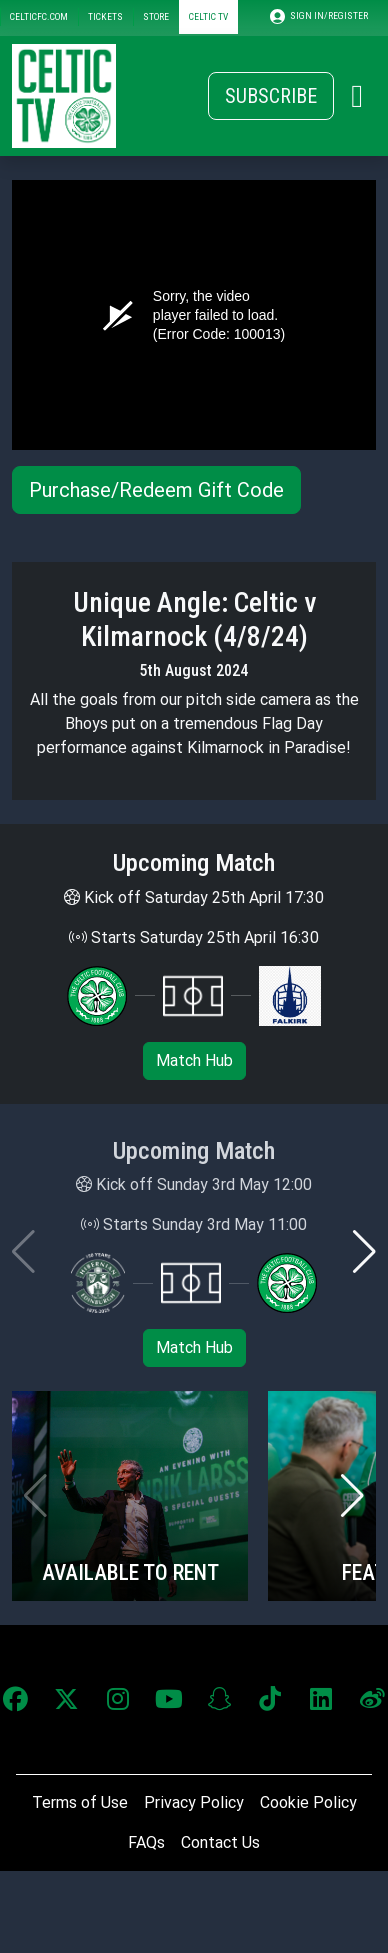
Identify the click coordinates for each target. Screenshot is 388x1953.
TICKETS (105, 16)
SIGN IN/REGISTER (319, 16)
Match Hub (194, 1060)
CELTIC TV (208, 16)
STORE (156, 16)
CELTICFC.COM (39, 16)
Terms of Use (80, 1802)
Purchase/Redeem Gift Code (156, 490)
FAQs (146, 1842)
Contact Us (220, 1842)
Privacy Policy (194, 1802)
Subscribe (271, 96)
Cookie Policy (308, 1802)
